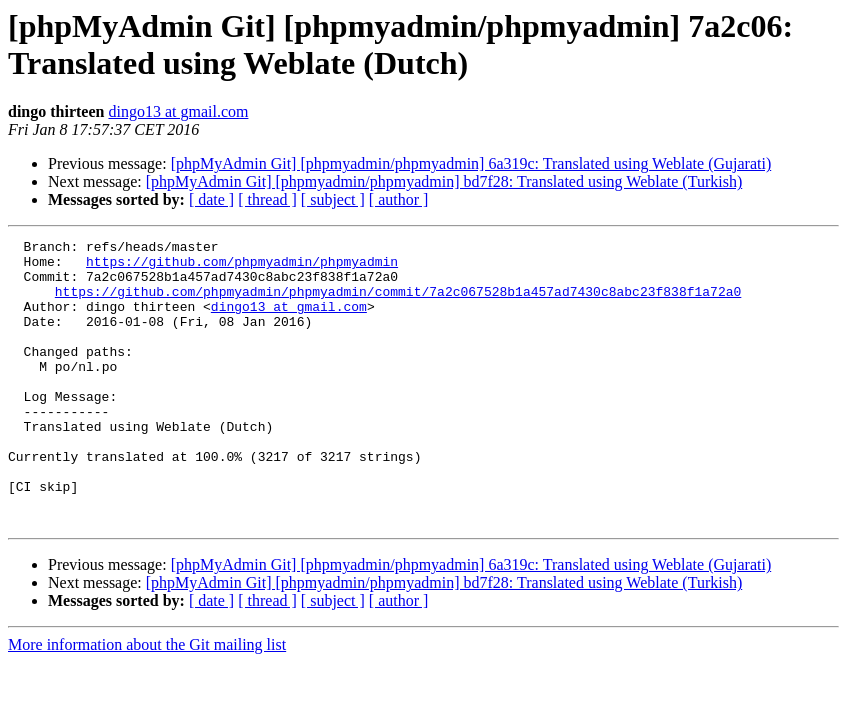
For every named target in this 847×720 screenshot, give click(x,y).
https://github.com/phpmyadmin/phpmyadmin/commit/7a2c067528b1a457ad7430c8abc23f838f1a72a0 (398, 303)
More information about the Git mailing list (147, 701)
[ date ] (211, 199)
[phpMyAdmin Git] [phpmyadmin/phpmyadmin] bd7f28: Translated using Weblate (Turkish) (444, 181)
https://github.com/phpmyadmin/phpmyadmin (242, 267)
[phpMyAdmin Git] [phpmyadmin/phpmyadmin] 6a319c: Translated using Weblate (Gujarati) (471, 163)
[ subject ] (333, 199)
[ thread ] (267, 199)
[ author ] (399, 199)
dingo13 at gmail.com (178, 111)
